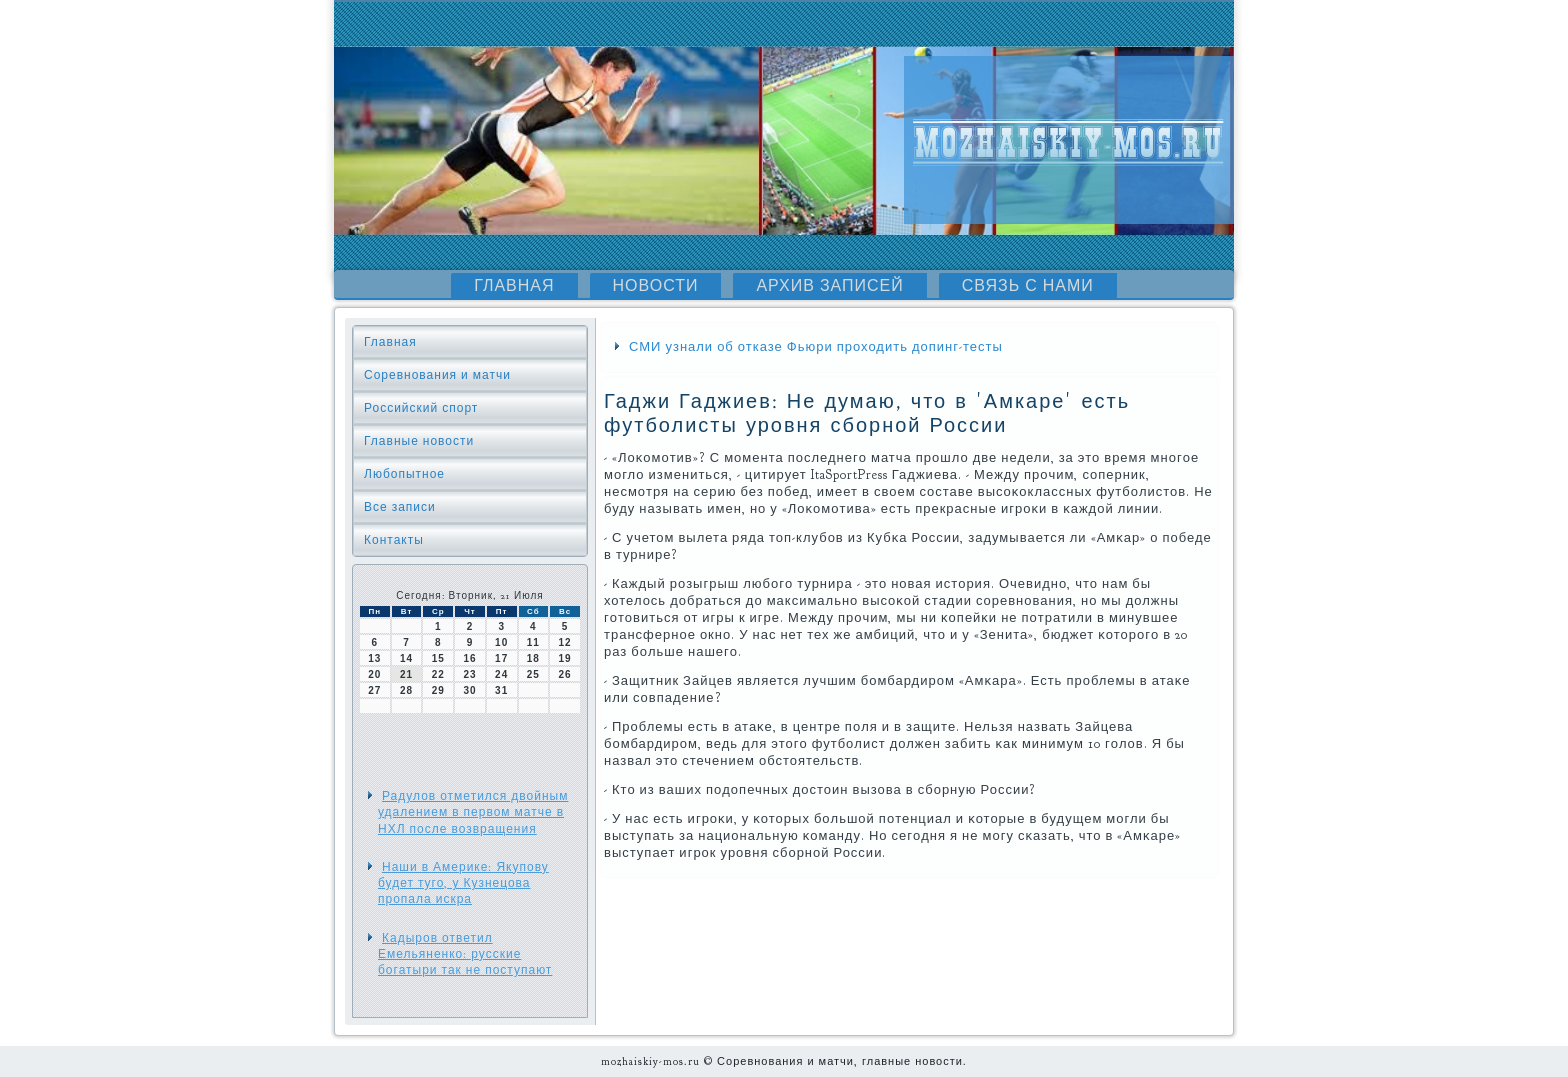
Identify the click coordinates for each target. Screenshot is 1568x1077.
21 (406, 674)
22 (438, 674)
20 (374, 674)
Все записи (400, 507)
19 (565, 658)
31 (501, 690)
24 (501, 674)
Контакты (394, 540)
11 (533, 642)
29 (438, 690)
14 (406, 658)
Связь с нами (1028, 286)
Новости (656, 286)
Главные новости (419, 441)
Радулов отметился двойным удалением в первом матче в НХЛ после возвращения (473, 812)
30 (469, 690)
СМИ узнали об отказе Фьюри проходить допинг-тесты (816, 347)
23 (469, 674)
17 (501, 658)
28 (406, 690)
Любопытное (404, 474)
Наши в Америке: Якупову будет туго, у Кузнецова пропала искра (463, 883)
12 (565, 642)
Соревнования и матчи (437, 375)
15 (438, 658)
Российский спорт (421, 408)
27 (374, 690)
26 (565, 674)
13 (374, 658)
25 (533, 674)
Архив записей (829, 286)
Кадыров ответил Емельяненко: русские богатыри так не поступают (465, 954)
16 (469, 658)
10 (501, 642)
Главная (514, 286)
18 (533, 658)
